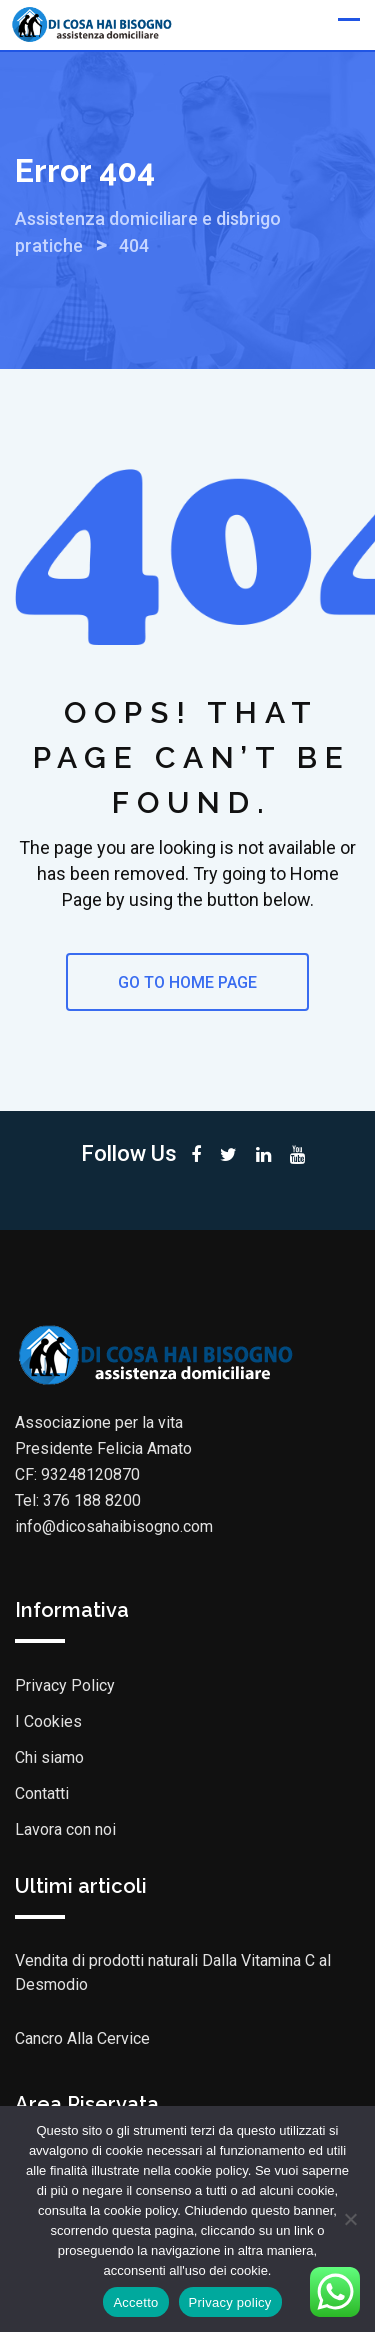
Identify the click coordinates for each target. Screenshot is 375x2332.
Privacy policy (230, 2302)
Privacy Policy (65, 1685)
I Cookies (48, 1721)
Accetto (135, 2302)
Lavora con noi (65, 1829)
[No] (350, 2219)
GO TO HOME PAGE (187, 982)
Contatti (42, 1793)
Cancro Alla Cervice (82, 2038)
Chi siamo (49, 1757)
